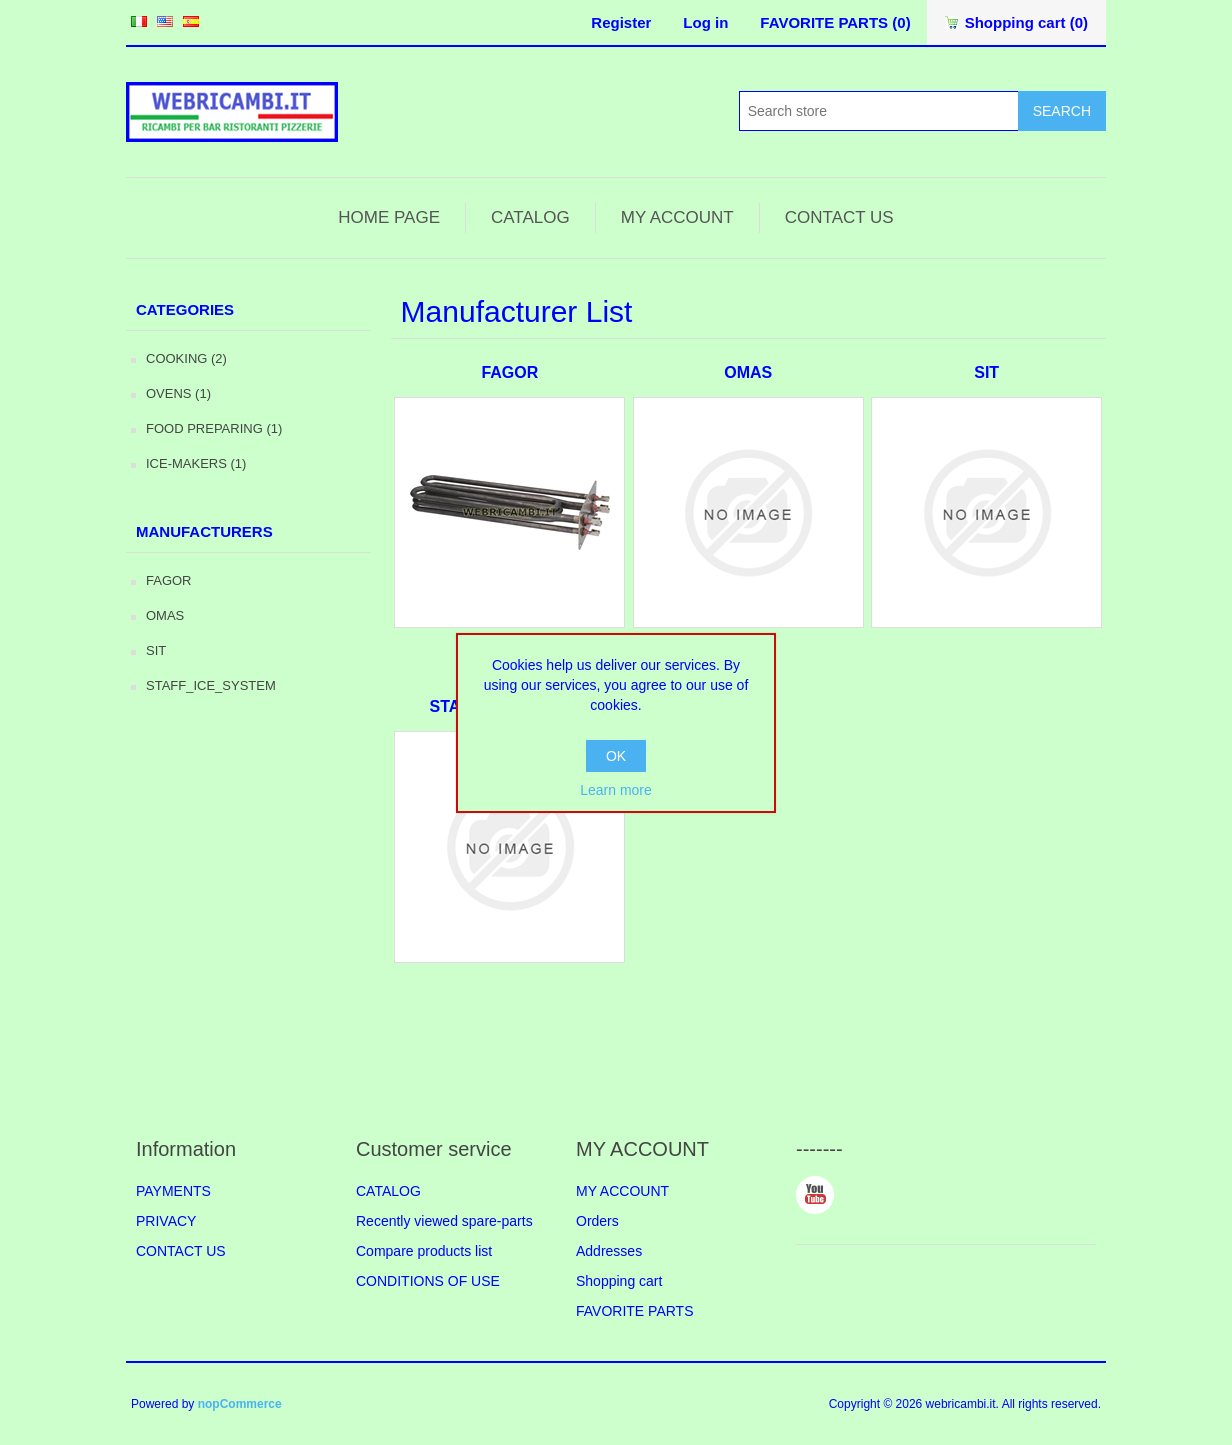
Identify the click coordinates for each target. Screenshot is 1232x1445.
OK (616, 756)
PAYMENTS (173, 1191)
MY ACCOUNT (677, 217)
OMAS (165, 615)
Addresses (609, 1251)
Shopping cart (619, 1281)
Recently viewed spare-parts (444, 1221)
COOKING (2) (186, 358)
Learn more (616, 790)
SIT (156, 650)
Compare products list (424, 1251)
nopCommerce (240, 1404)
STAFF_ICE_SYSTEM (211, 685)
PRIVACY (166, 1221)
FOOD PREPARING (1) (214, 428)
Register (621, 22)
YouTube (815, 1195)
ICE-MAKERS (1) (196, 463)
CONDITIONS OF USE (428, 1281)
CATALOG (530, 217)
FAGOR (169, 580)
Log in (705, 22)
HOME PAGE (389, 217)
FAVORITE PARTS (634, 1311)
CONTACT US (839, 217)
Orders (597, 1221)
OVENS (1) (178, 393)
